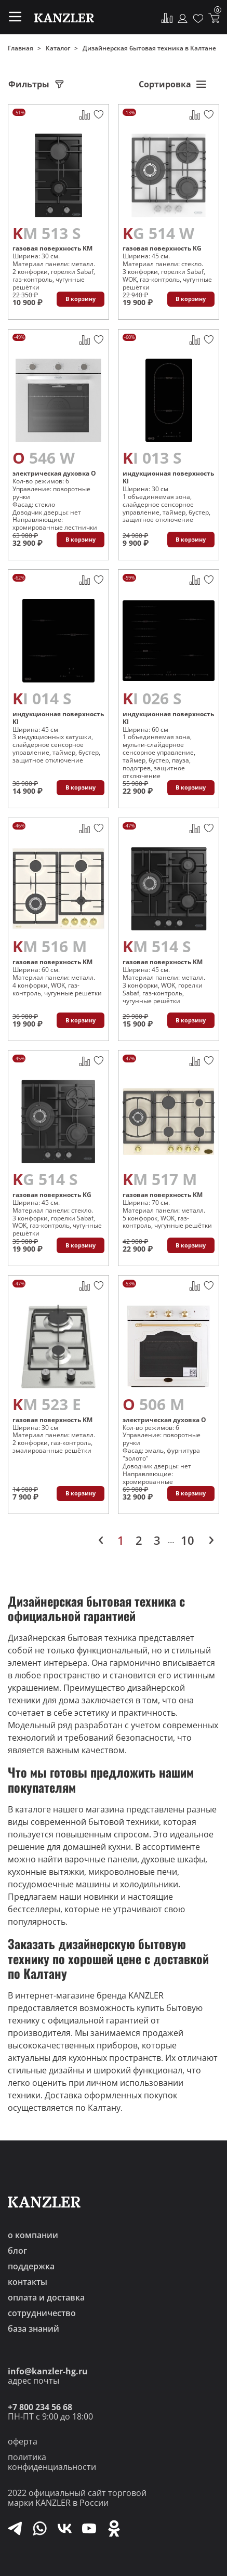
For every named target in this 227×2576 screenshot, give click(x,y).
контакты (27, 2281)
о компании (33, 2235)
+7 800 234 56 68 (40, 2407)
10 (187, 1540)
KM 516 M (49, 946)
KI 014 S (42, 698)
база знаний (33, 2328)
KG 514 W (158, 233)
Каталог (58, 48)
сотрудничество (42, 2313)
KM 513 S (46, 233)
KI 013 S (152, 457)
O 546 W (43, 457)
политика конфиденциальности (52, 2462)
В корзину (80, 299)
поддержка (31, 2266)
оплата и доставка (46, 2297)
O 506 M (153, 1404)
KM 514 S (157, 946)
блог (17, 2250)
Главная (20, 48)
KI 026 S (152, 698)
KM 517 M (160, 1179)
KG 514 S (45, 1179)
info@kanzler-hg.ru (48, 2371)
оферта (22, 2441)
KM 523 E (46, 1404)
